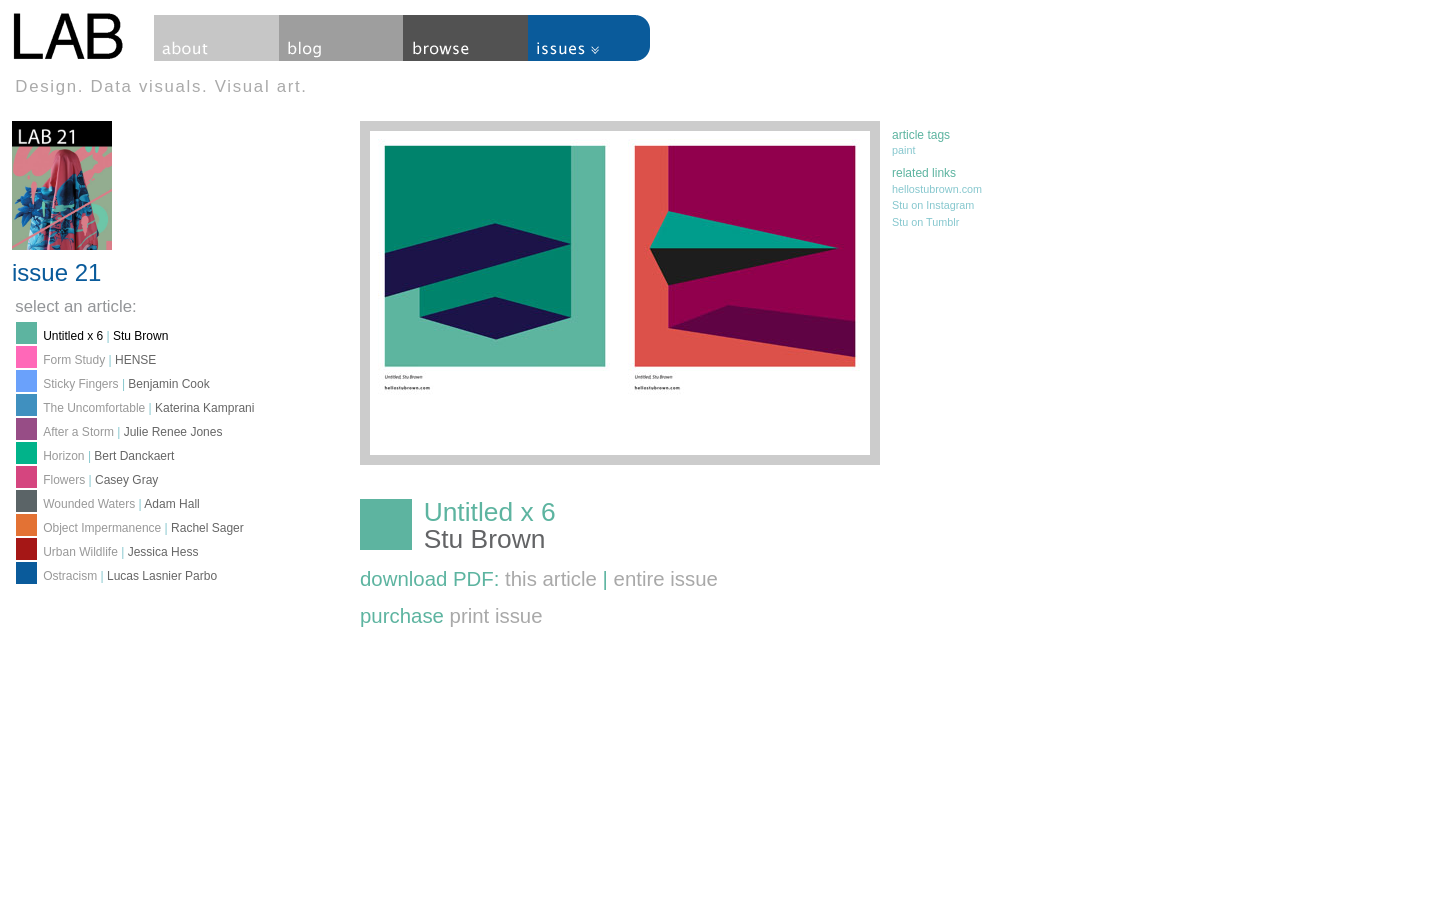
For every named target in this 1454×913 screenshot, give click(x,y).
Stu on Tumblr (925, 222)
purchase (451, 616)
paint (903, 150)
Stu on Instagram (933, 205)
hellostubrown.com (937, 189)
